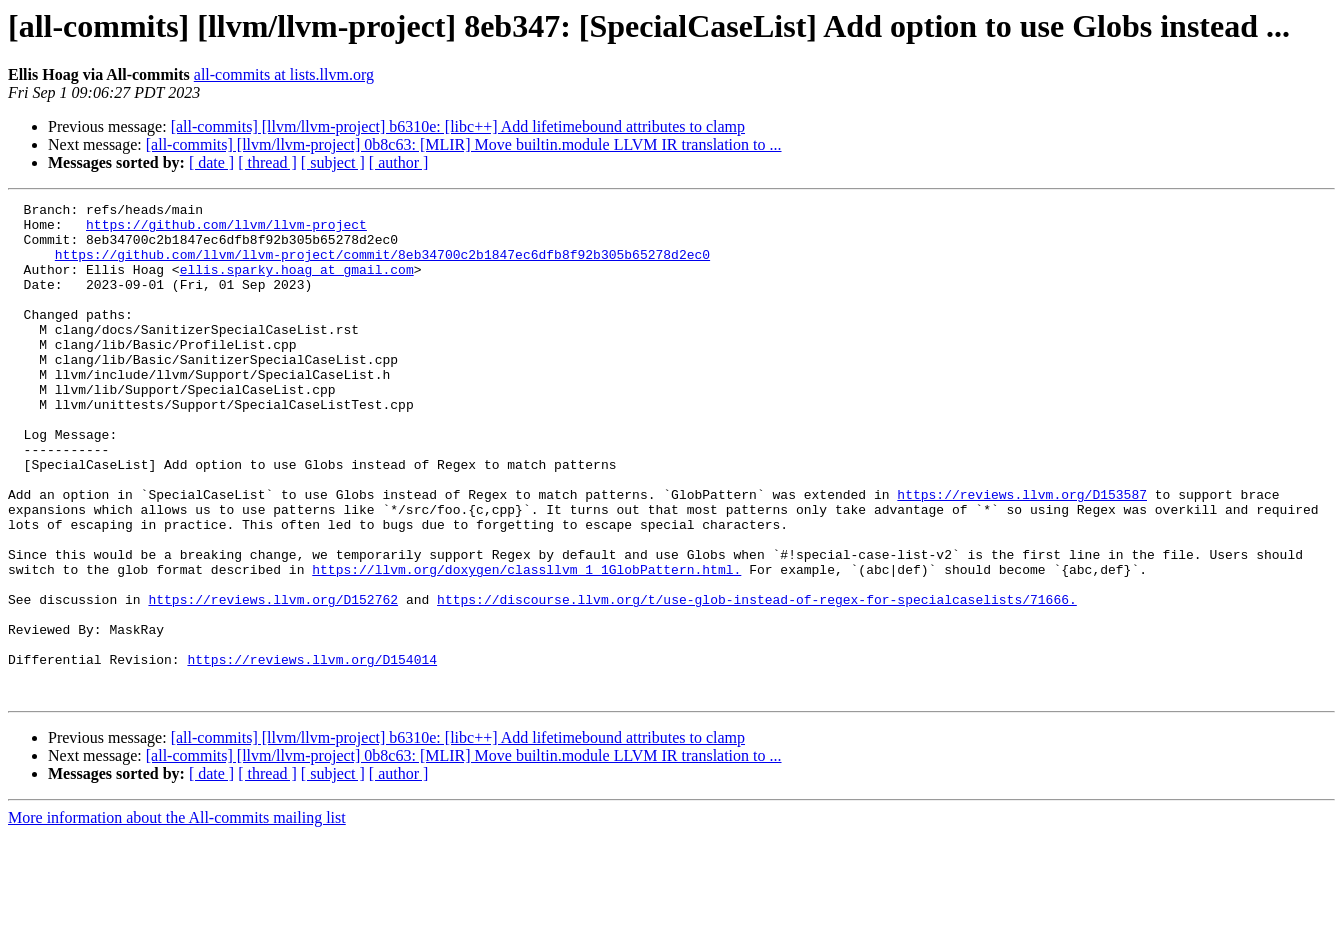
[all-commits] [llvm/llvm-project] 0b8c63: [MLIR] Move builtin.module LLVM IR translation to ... (464, 144)
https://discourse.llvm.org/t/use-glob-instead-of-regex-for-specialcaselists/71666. (757, 680)
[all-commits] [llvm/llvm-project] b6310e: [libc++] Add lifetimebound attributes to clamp (458, 126)
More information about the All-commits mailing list (177, 916)
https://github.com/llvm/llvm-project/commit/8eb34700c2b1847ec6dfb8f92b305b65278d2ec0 (382, 266)
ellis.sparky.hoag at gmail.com (297, 284)
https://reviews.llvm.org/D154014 (312, 752)
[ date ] (211, 162)
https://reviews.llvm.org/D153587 (1022, 554)
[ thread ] (267, 162)
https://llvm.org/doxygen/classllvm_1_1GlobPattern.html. (526, 644)
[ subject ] (333, 162)
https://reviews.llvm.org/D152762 (273, 680)
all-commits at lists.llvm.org (284, 74)
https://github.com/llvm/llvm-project (226, 230)
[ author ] (399, 162)
